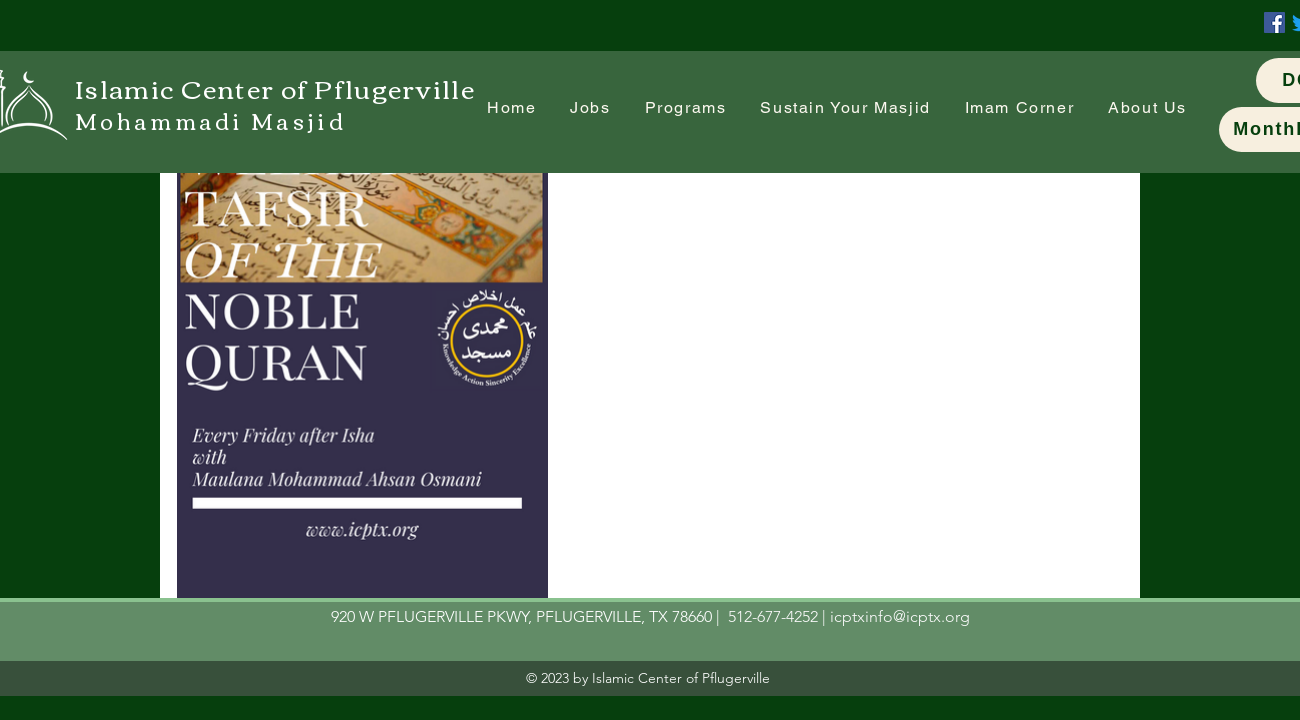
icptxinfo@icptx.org (900, 616)
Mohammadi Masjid (210, 120)
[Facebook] (1274, 22)
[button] (1020, 108)
